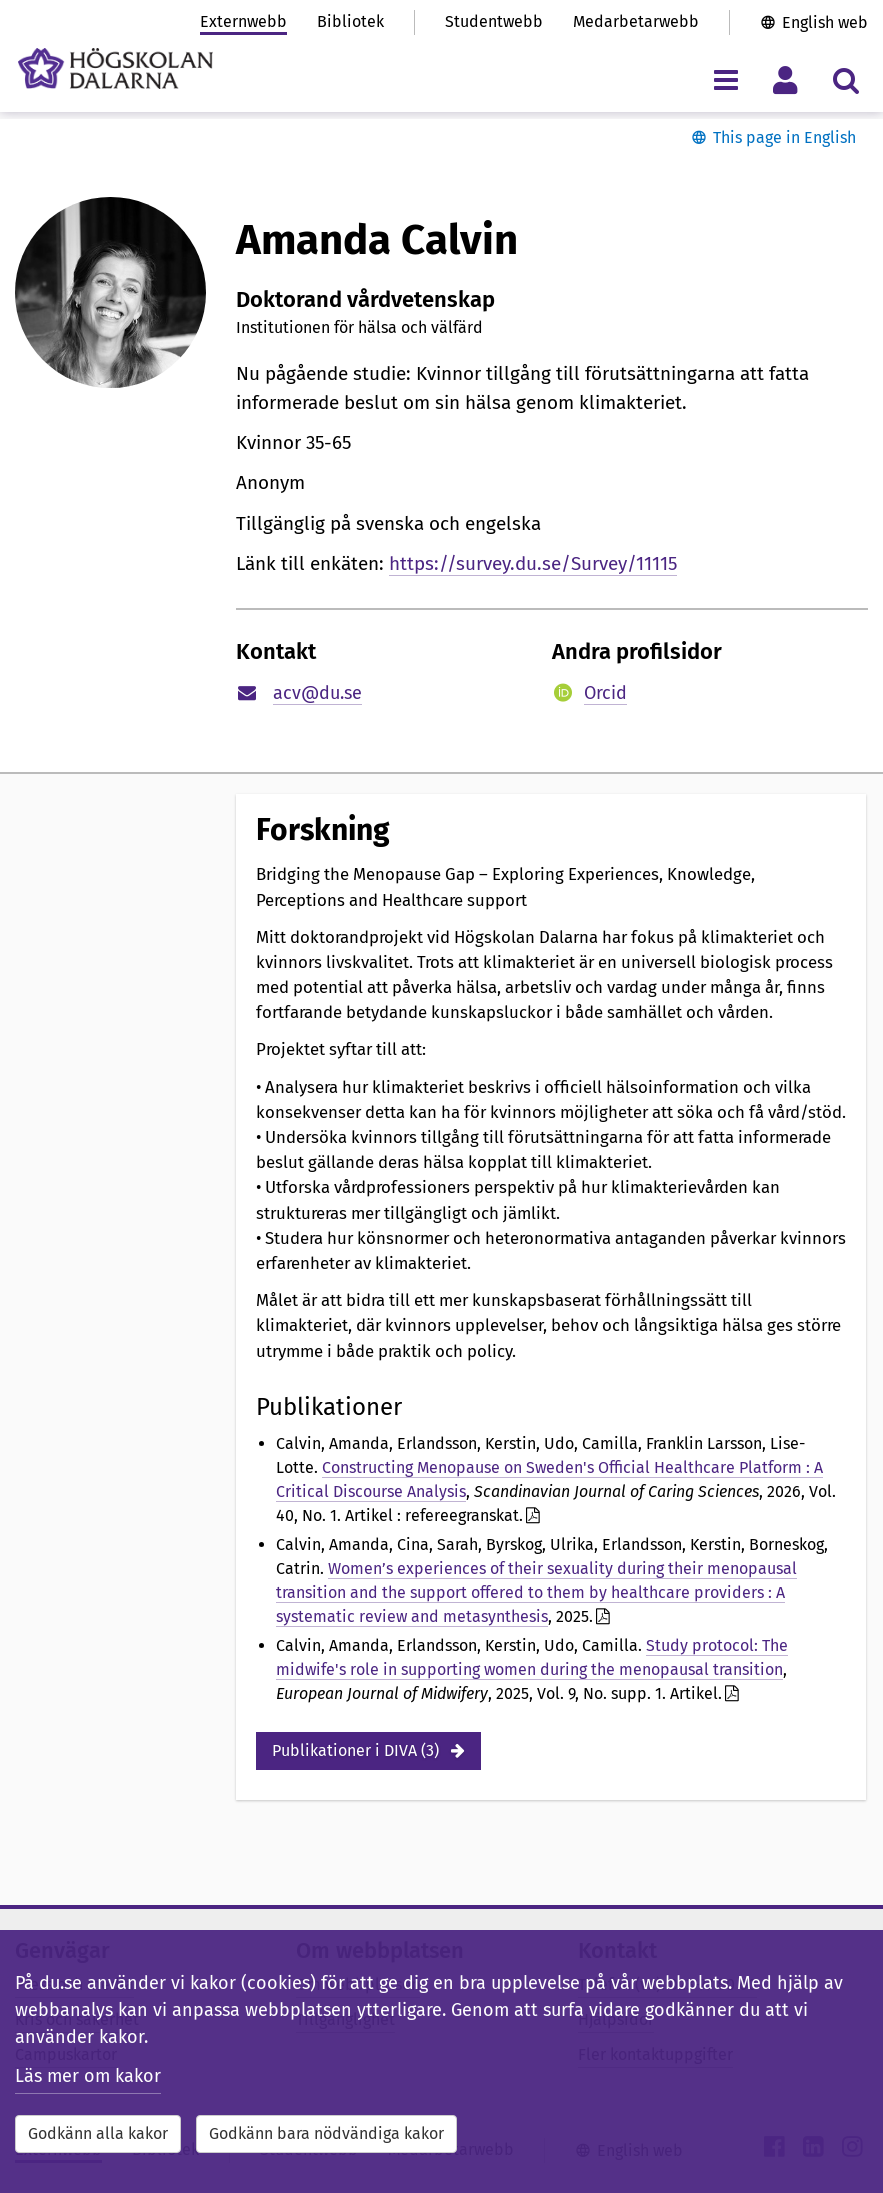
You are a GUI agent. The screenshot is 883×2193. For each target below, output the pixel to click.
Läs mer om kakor (88, 2076)
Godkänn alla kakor (98, 2133)
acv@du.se (317, 693)
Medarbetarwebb (636, 21)
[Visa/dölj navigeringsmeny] (725, 79)
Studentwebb (494, 21)
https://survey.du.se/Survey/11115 (533, 563)
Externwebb (243, 21)
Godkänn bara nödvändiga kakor (326, 2133)
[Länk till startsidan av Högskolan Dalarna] (115, 68)
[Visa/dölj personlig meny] (785, 79)
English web (825, 22)
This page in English (784, 137)
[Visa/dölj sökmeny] (845, 79)
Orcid (605, 693)
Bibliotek (350, 21)
